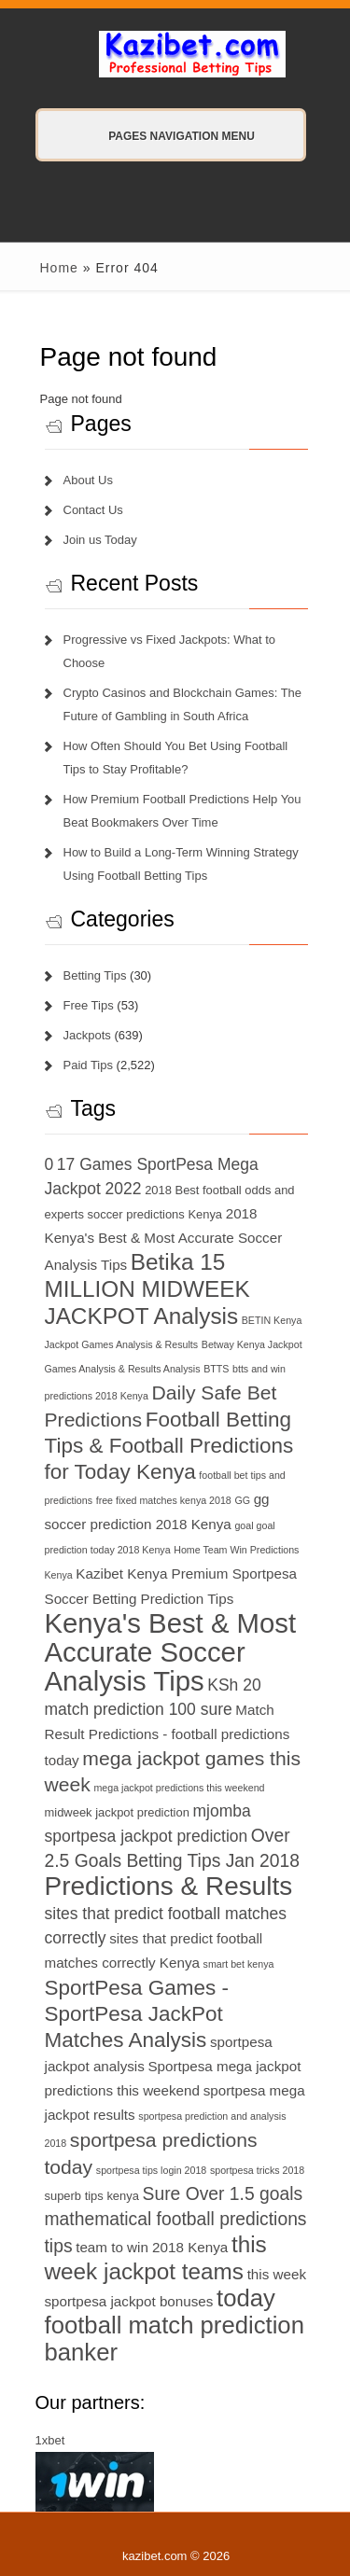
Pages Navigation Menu (162, 136)
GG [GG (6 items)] (242, 1500)
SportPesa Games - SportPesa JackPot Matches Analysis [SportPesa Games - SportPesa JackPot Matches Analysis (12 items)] (137, 2014)
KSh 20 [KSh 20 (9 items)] (233, 1685)
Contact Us (93, 510)
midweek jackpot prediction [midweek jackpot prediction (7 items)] (117, 1812)
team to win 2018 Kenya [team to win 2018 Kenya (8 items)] (152, 2247)
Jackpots (87, 1035)
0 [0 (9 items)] (49, 1164)
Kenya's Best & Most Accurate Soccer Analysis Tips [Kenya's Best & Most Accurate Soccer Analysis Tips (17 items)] (171, 1652)
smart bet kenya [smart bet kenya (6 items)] (238, 1964)
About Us (88, 480)
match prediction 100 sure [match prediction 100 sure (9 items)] (138, 1709)
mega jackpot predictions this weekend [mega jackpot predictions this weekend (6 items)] (178, 1787)
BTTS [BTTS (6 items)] (216, 1368)
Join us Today (100, 540)
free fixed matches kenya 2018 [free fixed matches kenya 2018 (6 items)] (163, 1500)
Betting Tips (95, 975)
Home (59, 267)
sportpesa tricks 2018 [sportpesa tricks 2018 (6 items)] (257, 2170)
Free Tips (88, 1005)
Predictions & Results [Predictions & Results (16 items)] (169, 1886)
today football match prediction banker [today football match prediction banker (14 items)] (174, 2325)
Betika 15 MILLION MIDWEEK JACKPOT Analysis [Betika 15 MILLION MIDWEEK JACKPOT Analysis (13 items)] (147, 1289)
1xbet (50, 2440)
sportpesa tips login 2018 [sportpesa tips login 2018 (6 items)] (151, 2170)
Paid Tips (88, 1065)
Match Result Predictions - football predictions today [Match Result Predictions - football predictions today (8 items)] (167, 1735)
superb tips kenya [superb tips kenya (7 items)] (92, 2196)
